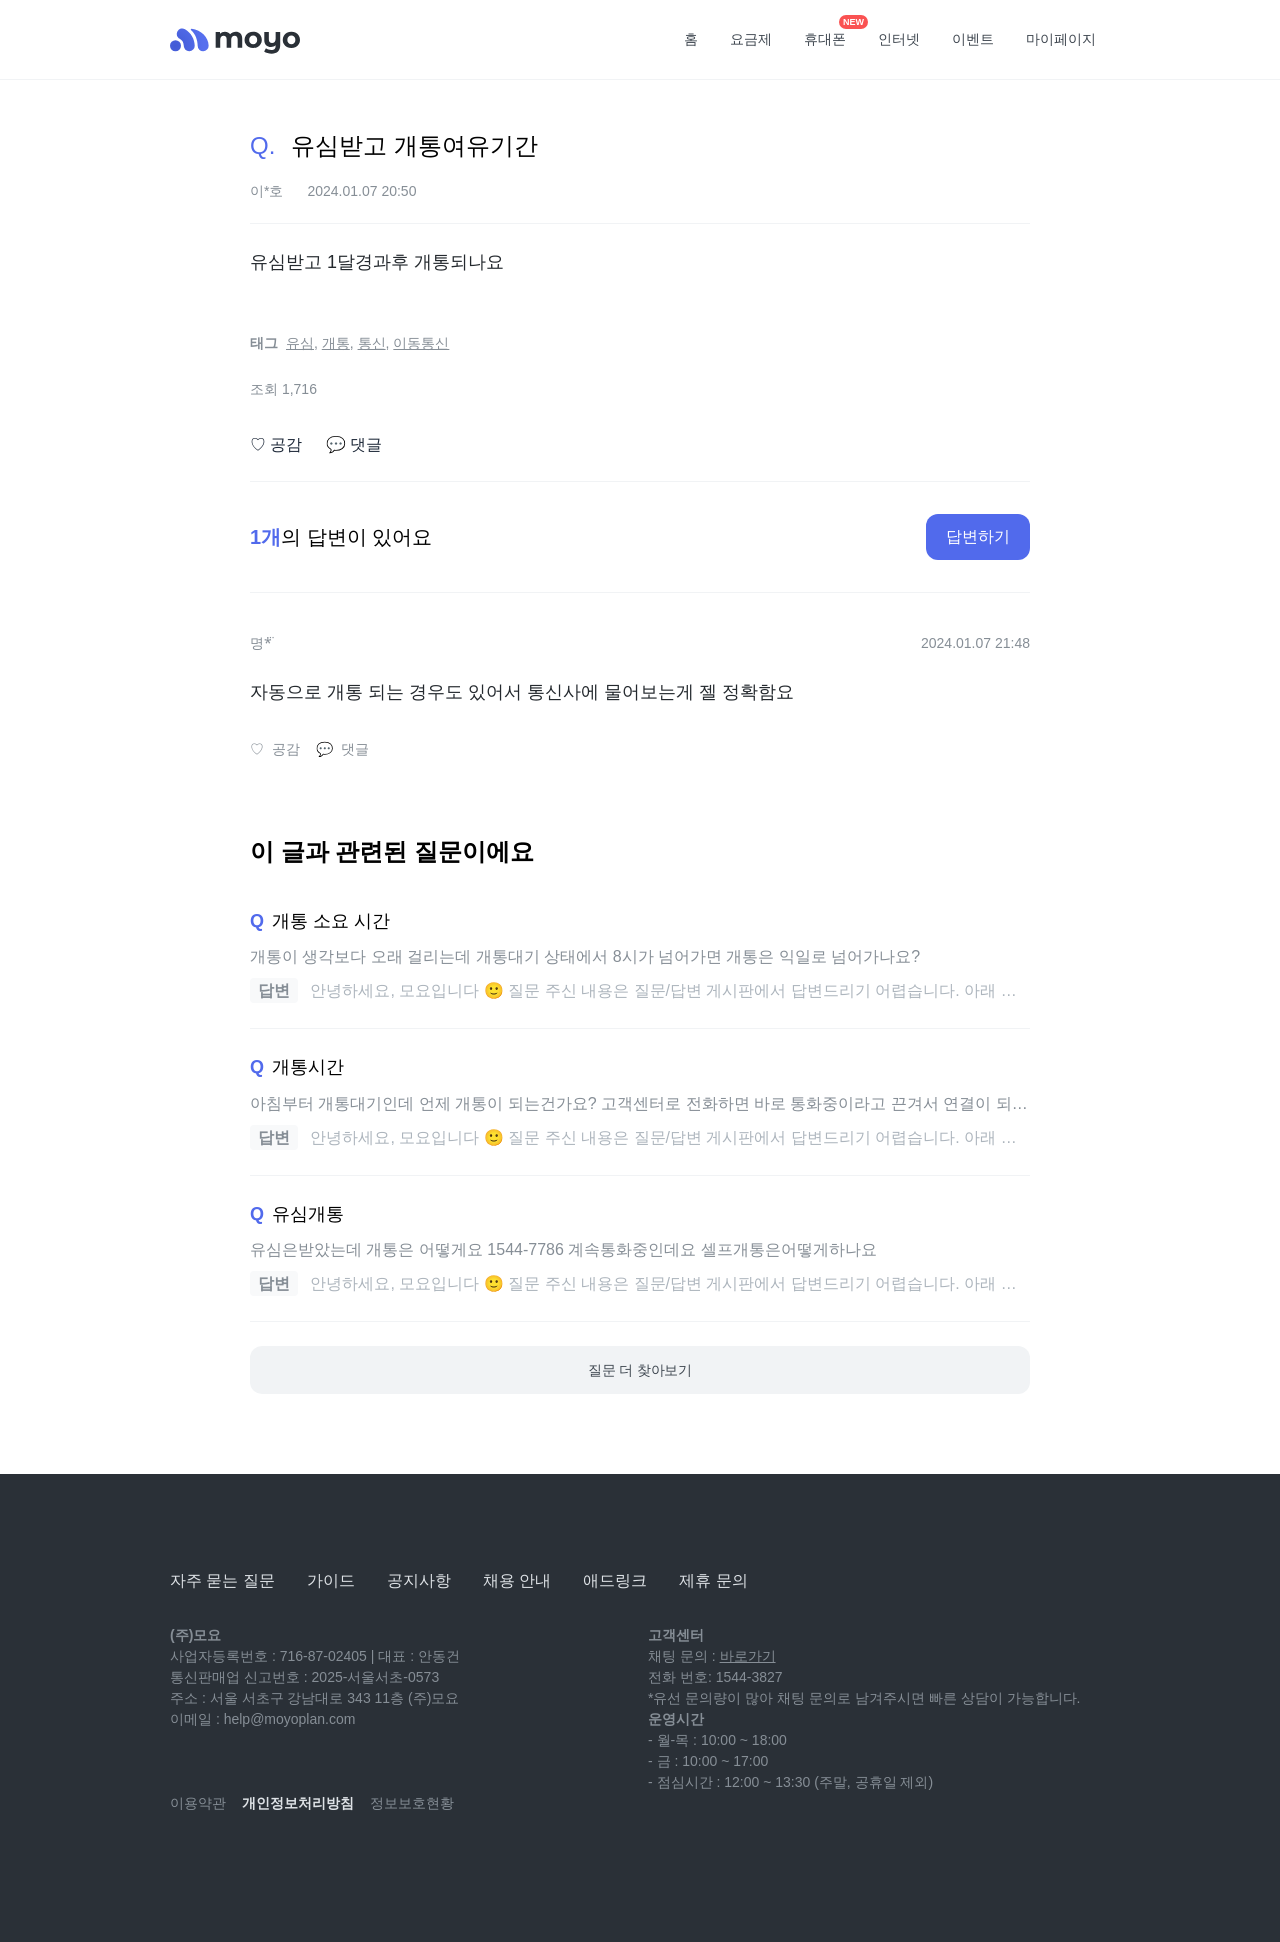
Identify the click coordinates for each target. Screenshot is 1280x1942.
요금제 (751, 39)
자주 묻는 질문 (222, 1580)
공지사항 (419, 1580)
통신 (372, 343)
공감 (276, 445)
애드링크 (615, 1580)
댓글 (354, 445)
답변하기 (978, 536)
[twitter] (362, 1862)
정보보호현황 (412, 1803)
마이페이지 (1061, 39)
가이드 (331, 1580)
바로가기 (748, 1656)
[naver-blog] (230, 1862)
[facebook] (318, 1862)
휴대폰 (832, 33)
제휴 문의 (713, 1580)
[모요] (220, 1525)
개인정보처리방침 (298, 1803)
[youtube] (186, 1862)
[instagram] (274, 1862)
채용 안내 (517, 1580)
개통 (336, 343)
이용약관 (198, 1803)
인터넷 (899, 39)
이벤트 (973, 39)
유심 (300, 343)
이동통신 (421, 343)
